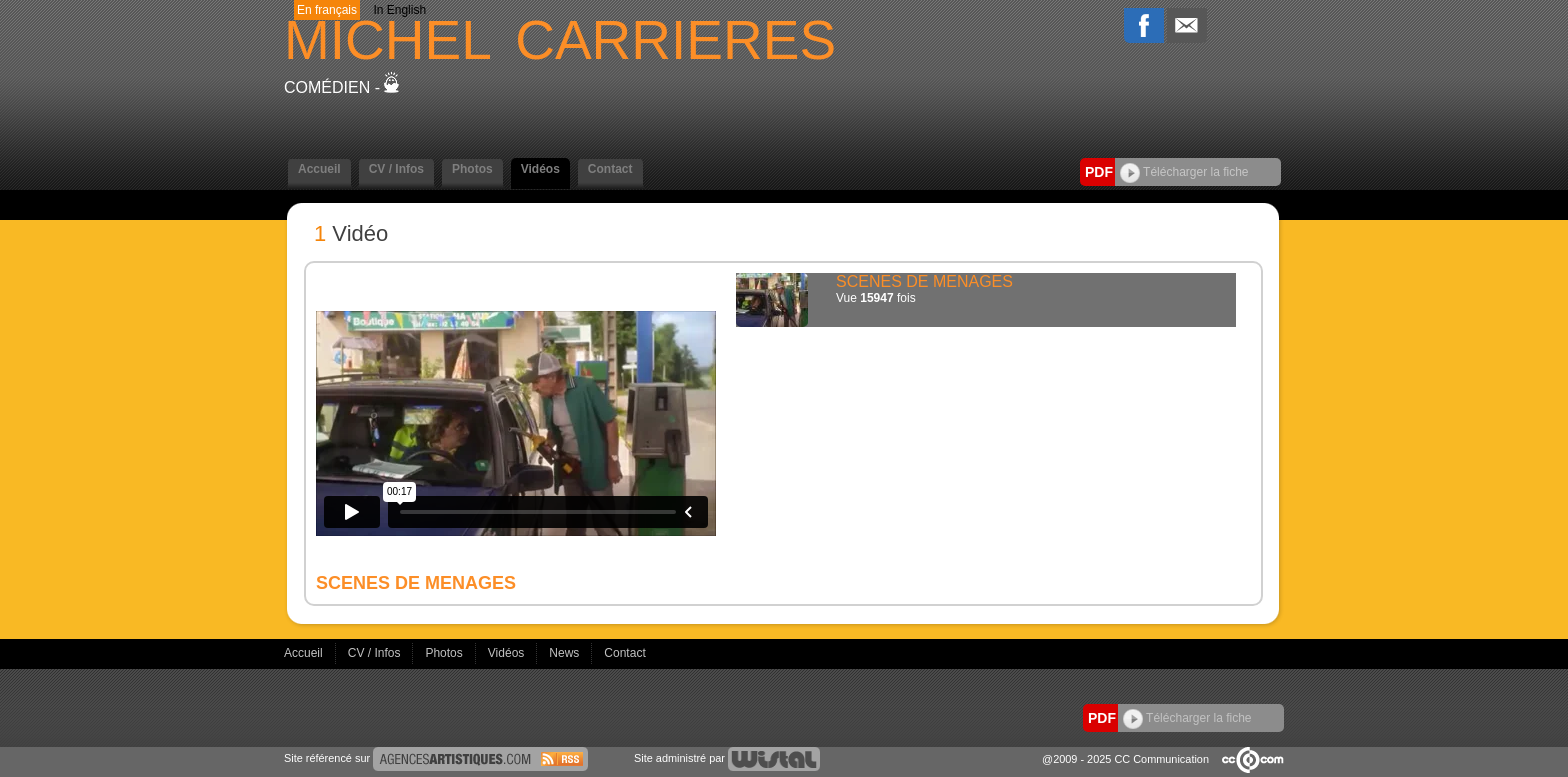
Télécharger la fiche (1184, 172)
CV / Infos (396, 169)
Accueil (319, 169)
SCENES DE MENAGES (924, 281)
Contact (610, 169)
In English (399, 10)
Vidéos (540, 169)
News (565, 653)
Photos (472, 169)
